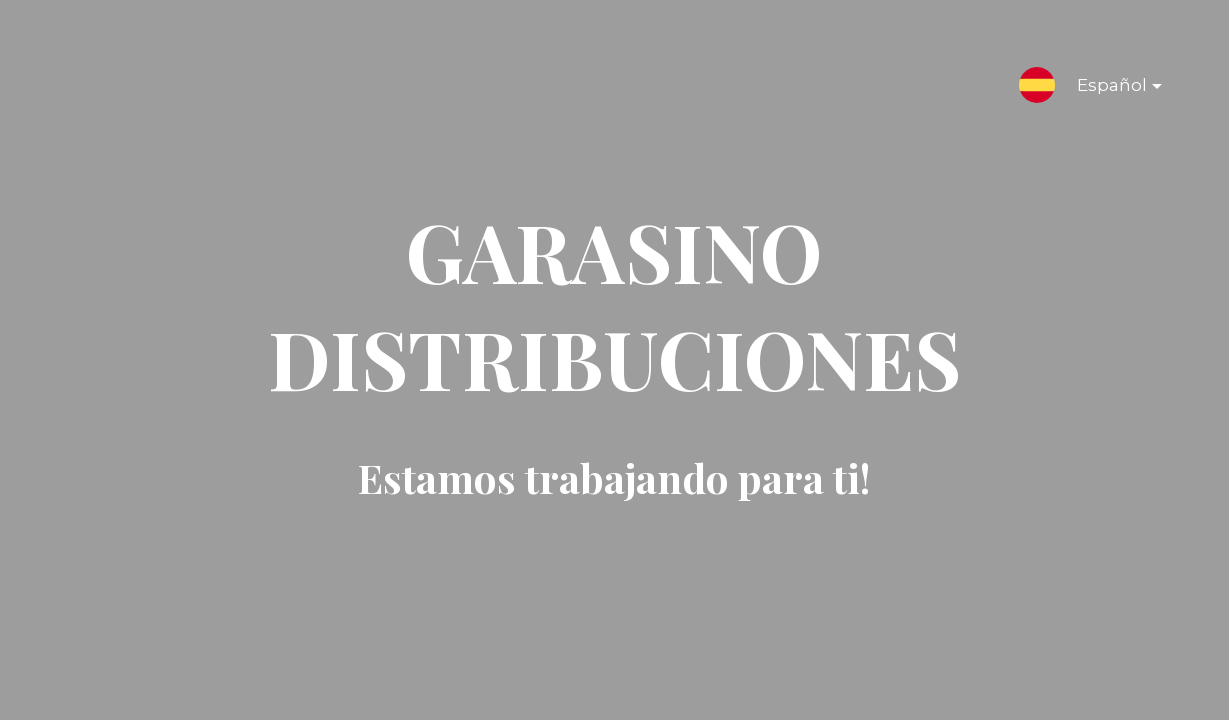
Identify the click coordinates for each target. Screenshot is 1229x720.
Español (1103, 89)
